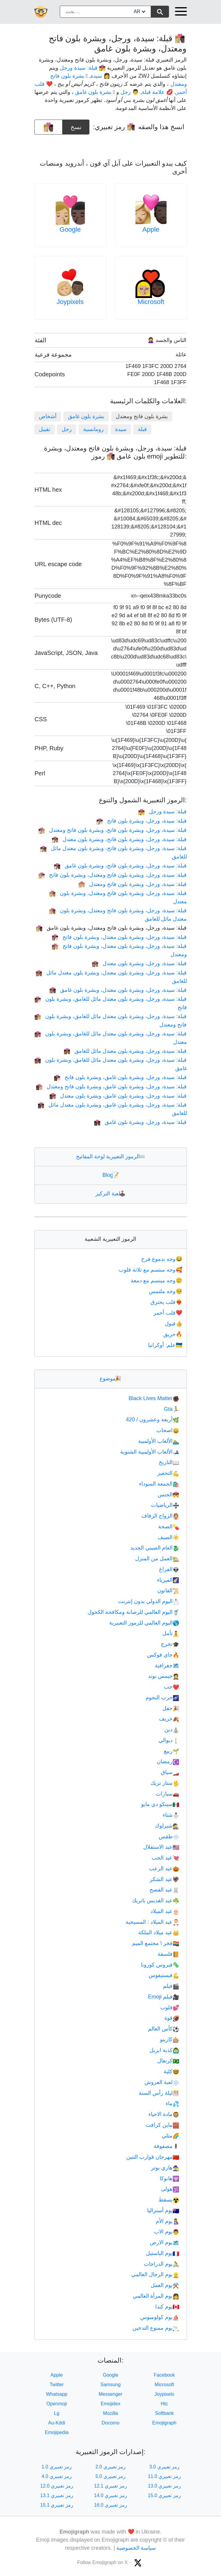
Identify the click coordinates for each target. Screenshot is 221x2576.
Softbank (164, 2413)
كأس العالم (163, 2029)
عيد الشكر (164, 1879)
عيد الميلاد (164, 1911)
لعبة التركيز (110, 1194)
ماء (172, 2103)
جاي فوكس (163, 1655)
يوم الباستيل (162, 2253)
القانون (168, 1590)
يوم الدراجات (161, 2264)
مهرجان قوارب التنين (152, 2157)
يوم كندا (167, 2307)
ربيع (171, 1751)
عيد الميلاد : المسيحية (152, 1922)
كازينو (169, 2039)
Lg (57, 2413)
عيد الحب (165, 1858)
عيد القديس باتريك (155, 1900)
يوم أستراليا (163, 2210)
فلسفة (168, 1954)
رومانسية (93, 429)
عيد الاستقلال (161, 1847)
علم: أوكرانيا (165, 1345)
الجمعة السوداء (159, 1484)
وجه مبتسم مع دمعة (157, 1281)
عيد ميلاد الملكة (158, 1932)
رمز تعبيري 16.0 (110, 2505)
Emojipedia (56, 2432)
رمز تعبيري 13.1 (56, 2495)
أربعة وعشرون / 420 (152, 1420)
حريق (173, 1334)
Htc (164, 2403)
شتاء (171, 1815)
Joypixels (70, 301)
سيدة (120, 429)
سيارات (167, 1794)
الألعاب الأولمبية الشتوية (149, 1452)
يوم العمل (165, 2285)
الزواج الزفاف (160, 1516)
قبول (174, 1324)
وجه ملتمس (166, 1291)
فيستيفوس (164, 1975)
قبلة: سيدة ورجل (162, 812)
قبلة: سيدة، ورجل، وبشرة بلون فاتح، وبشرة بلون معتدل (119, 839)
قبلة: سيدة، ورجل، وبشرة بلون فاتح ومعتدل (132, 884)
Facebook (164, 2375)
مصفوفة (166, 2146)
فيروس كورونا (160, 1965)
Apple (150, 229)
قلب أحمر (168, 1313)
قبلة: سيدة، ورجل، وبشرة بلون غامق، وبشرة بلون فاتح (120, 1077)
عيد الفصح (164, 1890)
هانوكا (169, 2178)
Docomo (111, 2422)
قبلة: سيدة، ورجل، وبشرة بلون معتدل (139, 963)
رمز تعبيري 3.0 (164, 2466)
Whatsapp (56, 2394)
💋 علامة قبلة (157, 92)
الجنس (168, 1495)
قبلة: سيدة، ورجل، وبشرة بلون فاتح (141, 821)
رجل (67, 429)
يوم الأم (167, 2221)
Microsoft (151, 301)
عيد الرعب (164, 1868)
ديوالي (168, 1740)
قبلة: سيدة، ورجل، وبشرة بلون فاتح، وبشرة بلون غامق (120, 866)
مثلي (170, 2136)
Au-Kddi (56, 2422)
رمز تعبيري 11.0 (164, 2476)
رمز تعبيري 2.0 (110, 2466)
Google (70, 229)
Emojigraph (164, 2422)
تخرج (170, 1644)
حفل (170, 1708)
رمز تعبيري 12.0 (56, 2485)
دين (171, 1729)
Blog (110, 1175)
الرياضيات (165, 1505)
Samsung (110, 2384)
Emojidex (111, 2403)
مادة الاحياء (163, 2114)
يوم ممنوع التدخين (155, 2328)
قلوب (169, 2007)
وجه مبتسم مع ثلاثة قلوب (151, 1270)
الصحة (168, 1527)
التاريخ (169, 1462)
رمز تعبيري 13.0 (164, 2485)
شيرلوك (167, 1826)
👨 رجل (130, 92)
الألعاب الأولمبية (158, 1441)
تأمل (170, 1633)
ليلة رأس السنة (159, 2093)
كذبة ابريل (164, 2050)
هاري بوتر (165, 2168)
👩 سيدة (100, 76)
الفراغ (169, 1569)
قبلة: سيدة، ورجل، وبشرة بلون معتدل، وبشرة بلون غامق (118, 990)
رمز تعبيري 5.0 (110, 2476)
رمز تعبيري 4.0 (57, 2476)
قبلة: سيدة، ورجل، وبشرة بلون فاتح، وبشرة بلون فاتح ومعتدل (112, 830)
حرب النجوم (162, 1697)
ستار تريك (164, 1783)
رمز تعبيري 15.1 (56, 2505)
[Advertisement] (110, 144)
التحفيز (168, 1473)
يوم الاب (166, 2232)
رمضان (168, 1761)
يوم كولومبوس (159, 2317)
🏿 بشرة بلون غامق (94, 92)
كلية (171, 2071)
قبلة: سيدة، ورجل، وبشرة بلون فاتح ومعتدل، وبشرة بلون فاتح (112, 875)
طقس (169, 1836)
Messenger (110, 2394)
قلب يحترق (166, 1302)
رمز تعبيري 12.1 (110, 2485)
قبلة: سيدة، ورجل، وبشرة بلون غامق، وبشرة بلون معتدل (118, 1096)
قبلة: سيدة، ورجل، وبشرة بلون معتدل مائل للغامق (125, 1051)
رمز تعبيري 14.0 (110, 2495)
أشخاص (48, 416)
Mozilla (110, 2413)
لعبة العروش (161, 2082)
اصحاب (167, 1430)
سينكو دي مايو (160, 1804)
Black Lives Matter (154, 1398)
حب (171, 1687)
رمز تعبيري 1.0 (57, 2466)
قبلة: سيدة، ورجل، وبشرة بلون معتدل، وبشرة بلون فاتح (119, 937)
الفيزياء (168, 1580)
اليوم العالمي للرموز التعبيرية (144, 1623)
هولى (170, 2189)
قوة (171, 2018)
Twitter (57, 2384)
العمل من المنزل (157, 1559)
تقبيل (44, 429)
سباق (170, 1772)
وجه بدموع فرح (162, 1259)
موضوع (110, 1379)
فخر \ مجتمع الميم (155, 1943)
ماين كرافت (162, 2125)
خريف (169, 1719)
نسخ (76, 125)
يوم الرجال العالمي (155, 2274)
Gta (171, 1409)
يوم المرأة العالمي (156, 2296)
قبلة (142, 429)
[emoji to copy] (48, 127)
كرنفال (168, 2061)
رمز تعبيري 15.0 (164, 2495)
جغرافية (167, 1666)
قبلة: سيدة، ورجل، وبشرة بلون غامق (140, 1122)
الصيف (168, 1537)
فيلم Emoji (163, 1997)
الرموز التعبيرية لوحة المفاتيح (110, 1156)
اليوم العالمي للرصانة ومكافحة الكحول (133, 1612)
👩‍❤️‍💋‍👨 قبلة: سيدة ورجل (83, 68)
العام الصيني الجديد (154, 1548)
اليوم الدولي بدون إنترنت (148, 1601)
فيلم (171, 1986)
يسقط (168, 2200)
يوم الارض (164, 2242)
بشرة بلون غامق (86, 416)
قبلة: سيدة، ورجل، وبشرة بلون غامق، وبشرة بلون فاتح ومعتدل (111, 1087)
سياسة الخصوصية (136, 2548)
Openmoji (56, 2403)
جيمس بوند (163, 1676)
